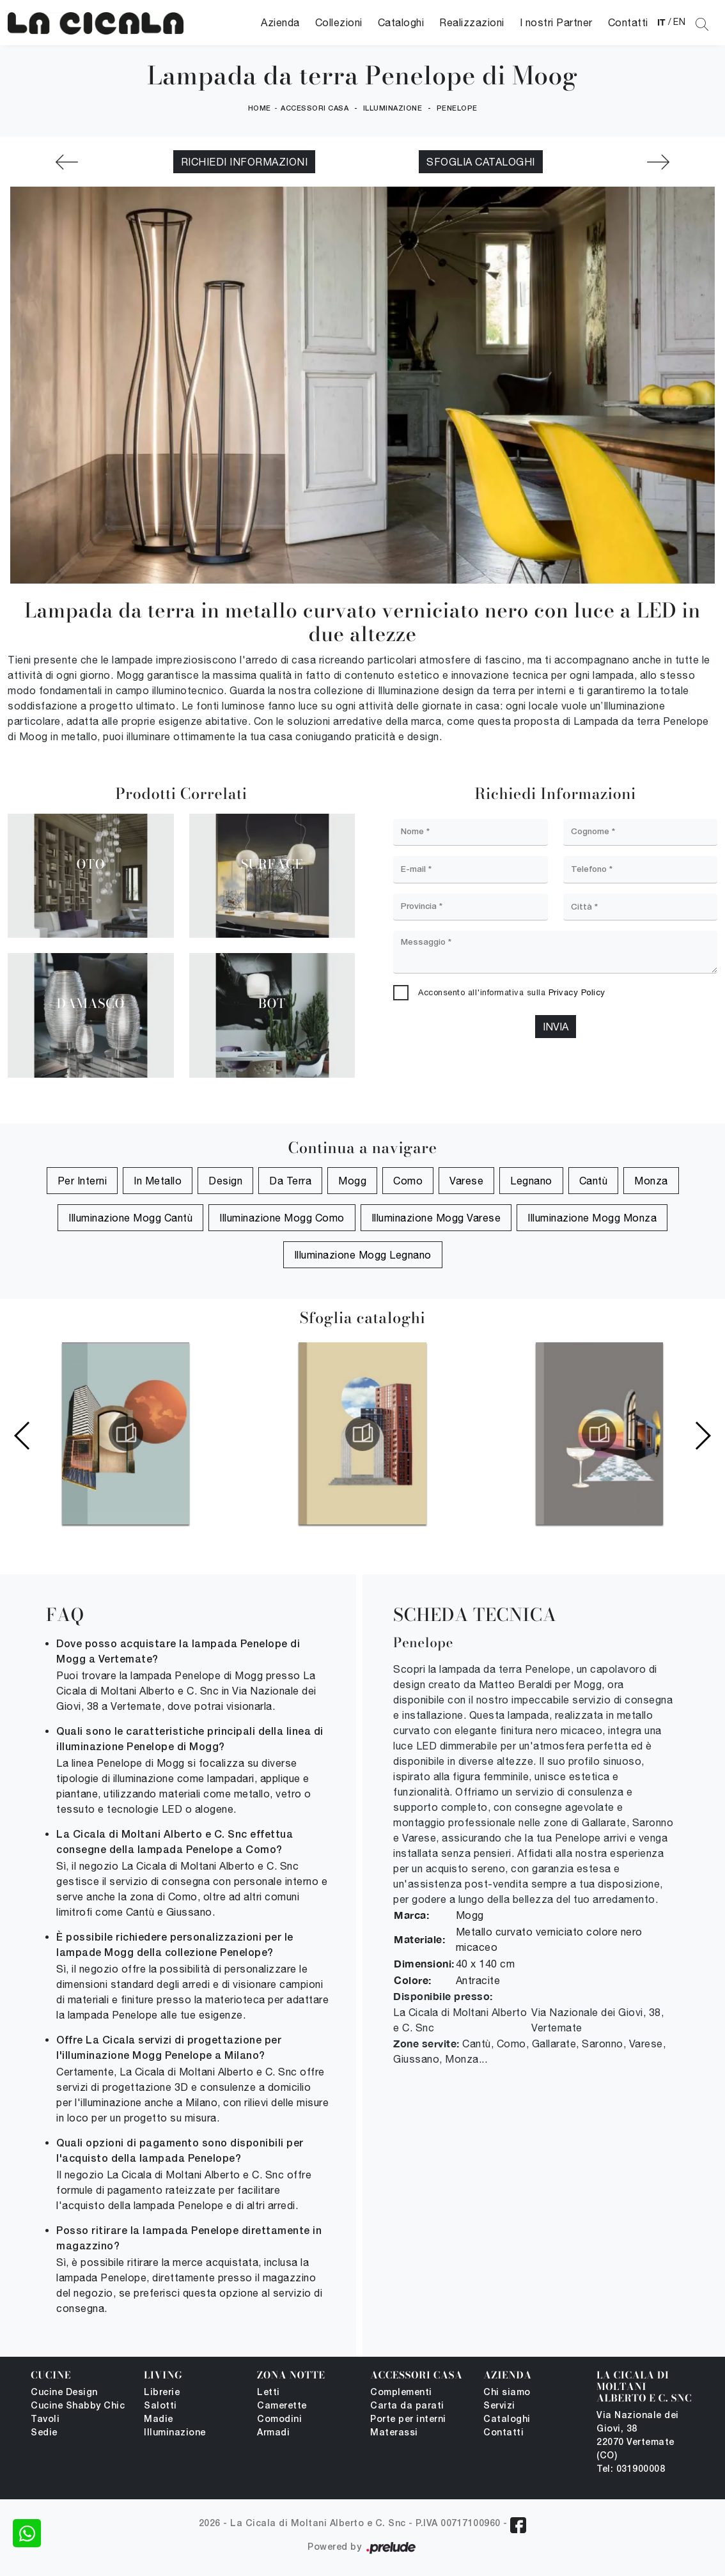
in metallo (158, 1180)
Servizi (499, 2406)
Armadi (273, 2433)
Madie (158, 2420)
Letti (268, 2393)
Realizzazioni (471, 22)
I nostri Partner (556, 22)
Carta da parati (407, 2406)
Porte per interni (408, 2420)
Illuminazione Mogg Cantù (130, 1217)
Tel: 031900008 (630, 2469)
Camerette (282, 2406)
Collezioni (338, 22)
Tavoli (45, 2420)
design (225, 1180)
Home (259, 108)
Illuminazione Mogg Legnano (363, 1255)
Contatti (628, 22)
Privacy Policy (577, 992)
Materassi (394, 2433)
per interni (82, 1180)
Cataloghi (401, 22)
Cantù (593, 1180)
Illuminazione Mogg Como (282, 1217)
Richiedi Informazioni (244, 161)
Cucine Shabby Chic (78, 2406)
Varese (466, 1180)
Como (408, 1180)
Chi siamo (507, 2393)
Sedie (44, 2433)
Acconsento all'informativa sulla (511, 992)
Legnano (531, 1180)
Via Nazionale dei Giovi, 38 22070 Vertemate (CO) (637, 2436)
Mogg (352, 1180)
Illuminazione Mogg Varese (436, 1217)
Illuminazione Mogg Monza (592, 1217)
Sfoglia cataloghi (480, 161)
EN (679, 22)
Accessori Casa (314, 108)
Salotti (160, 2406)
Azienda (280, 22)
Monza (651, 1180)
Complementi (401, 2393)
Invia (555, 1026)
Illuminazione (393, 108)
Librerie (162, 2393)
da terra (290, 1180)
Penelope (457, 108)
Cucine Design (64, 2393)
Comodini (279, 2420)
